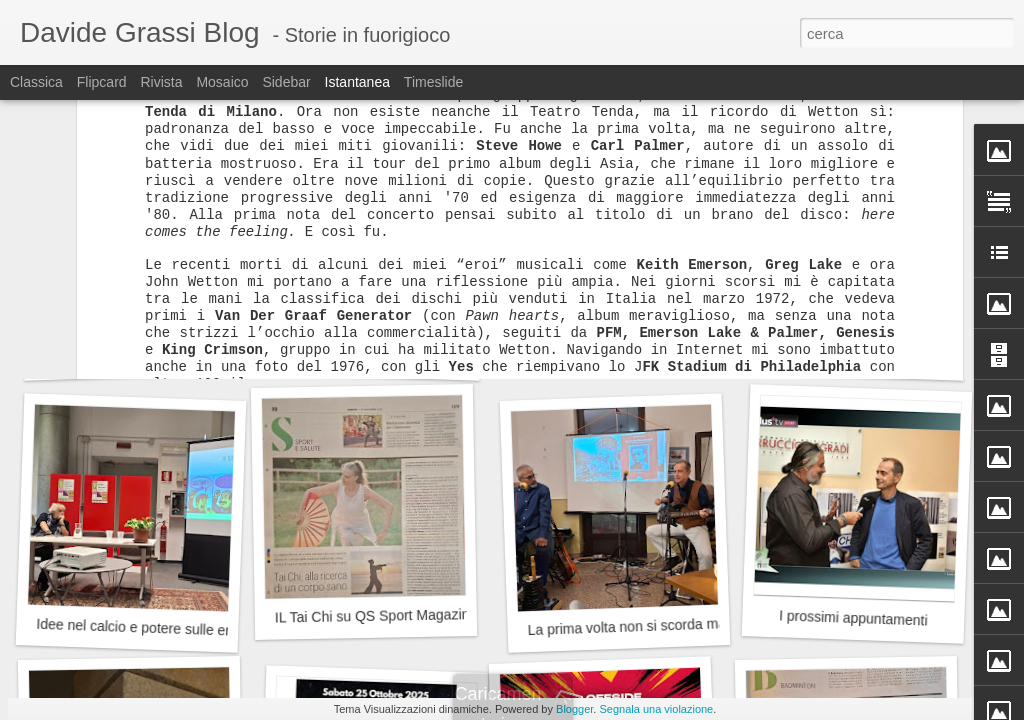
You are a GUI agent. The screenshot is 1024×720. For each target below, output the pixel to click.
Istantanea (357, 82)
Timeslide (433, 82)
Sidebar (286, 82)
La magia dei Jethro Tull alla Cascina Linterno (185, 353)
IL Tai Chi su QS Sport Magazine (376, 616)
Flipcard (102, 82)
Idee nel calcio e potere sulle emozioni (155, 628)
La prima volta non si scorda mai (628, 626)
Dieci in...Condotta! (853, 355)
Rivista (161, 82)
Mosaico (222, 82)
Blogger (574, 709)
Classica (36, 82)
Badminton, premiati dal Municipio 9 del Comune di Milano (706, 342)
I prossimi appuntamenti (853, 617)
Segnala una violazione (656, 709)
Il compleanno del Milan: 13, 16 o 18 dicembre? (425, 357)
